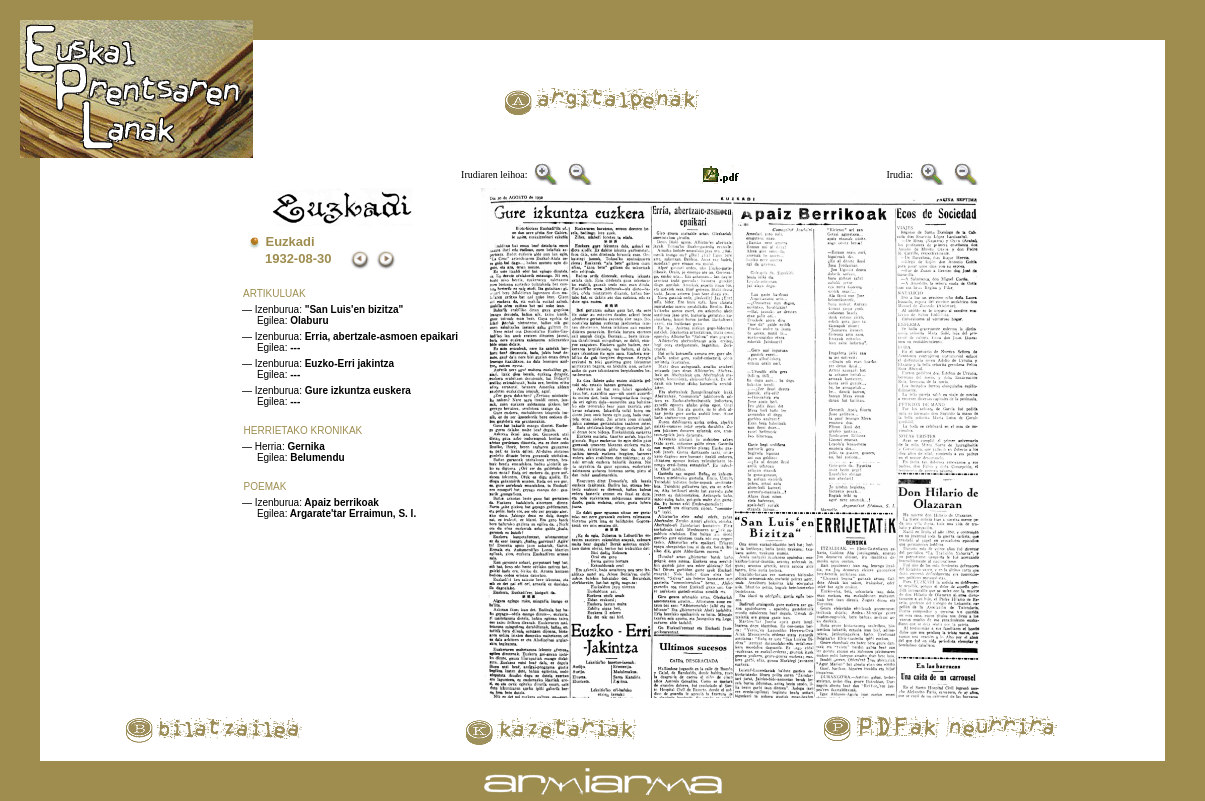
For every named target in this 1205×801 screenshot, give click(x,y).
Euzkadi (290, 241)
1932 (279, 258)
